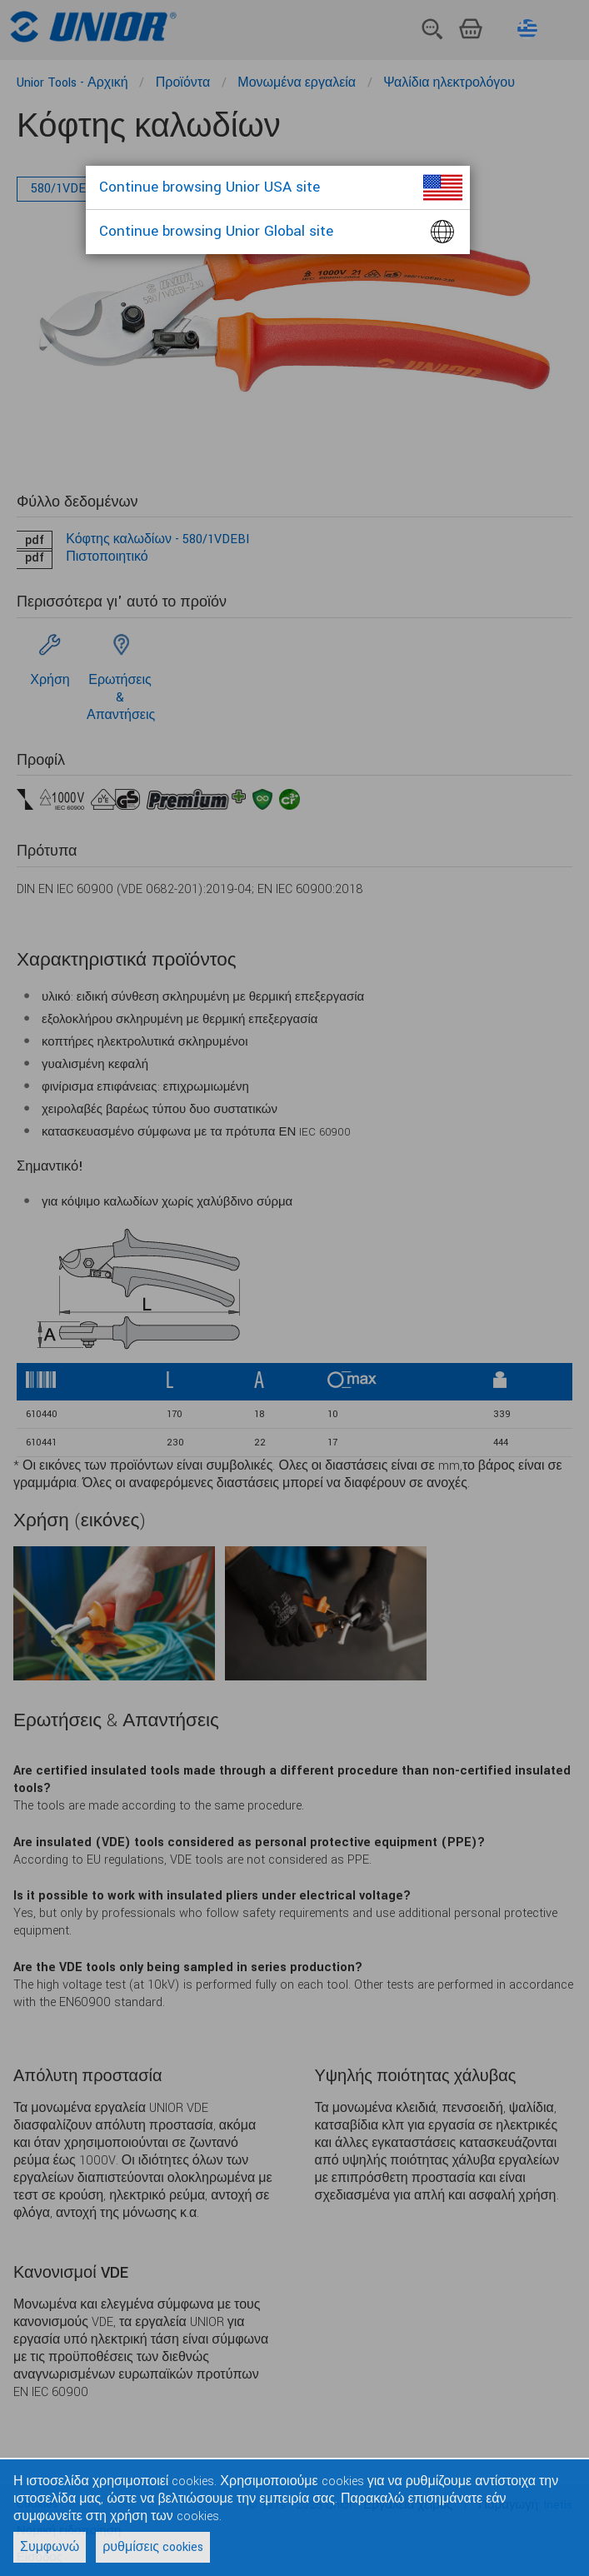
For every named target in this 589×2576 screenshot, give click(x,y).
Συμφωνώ (49, 2547)
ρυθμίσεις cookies (152, 2547)
